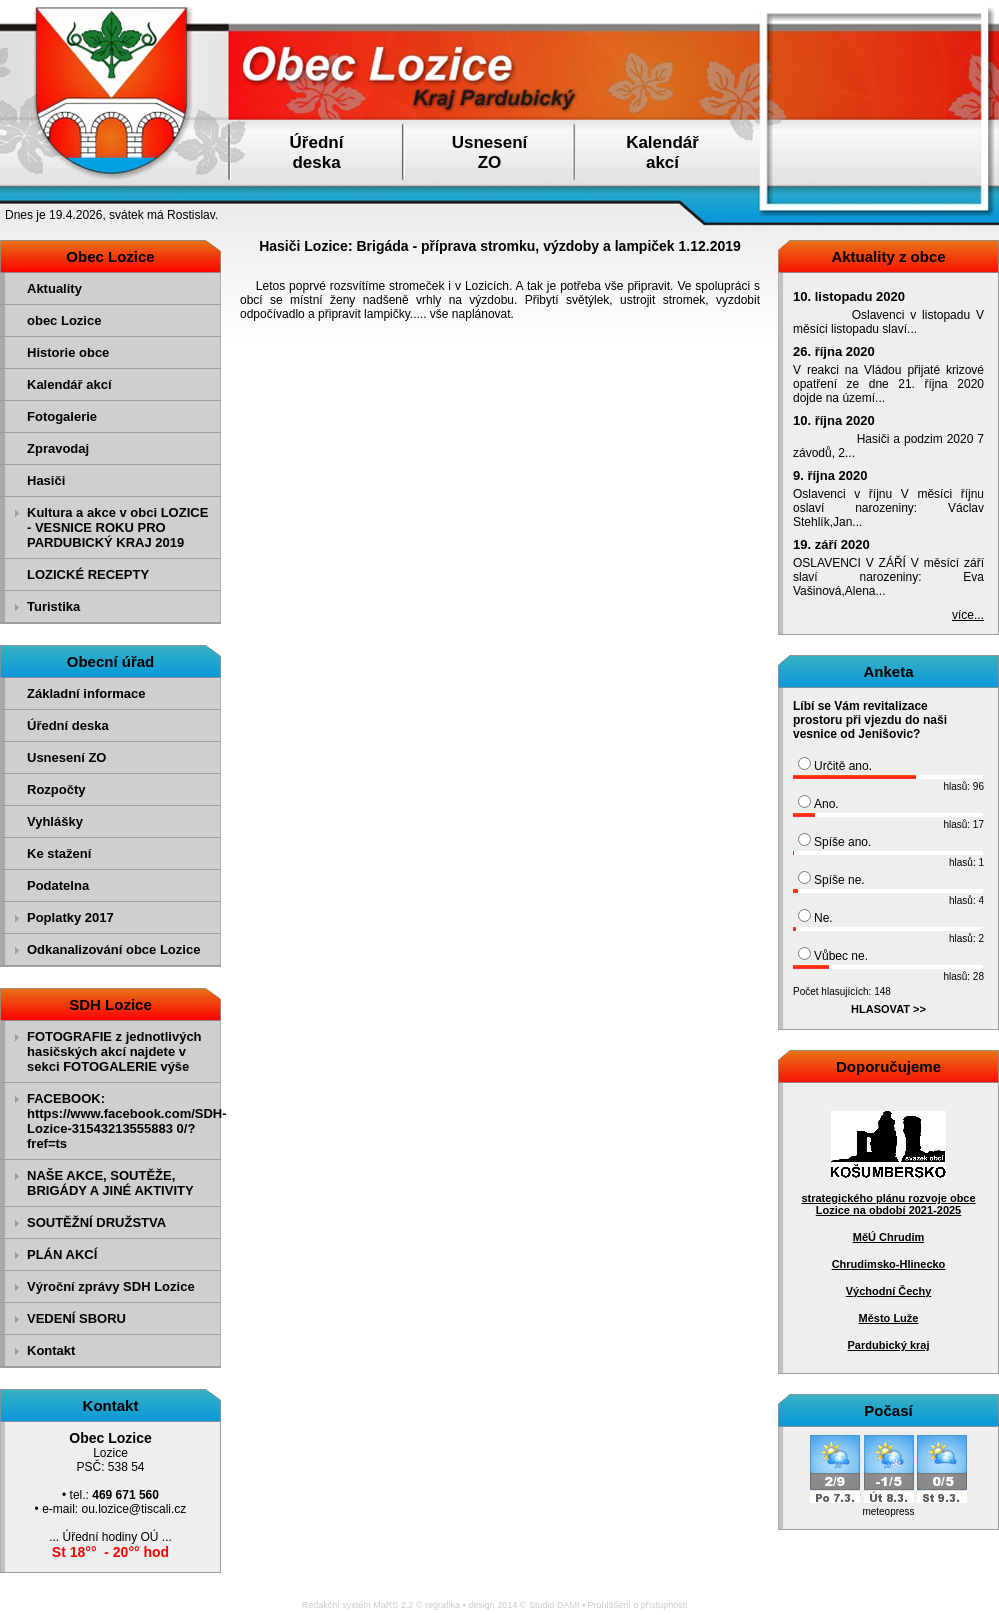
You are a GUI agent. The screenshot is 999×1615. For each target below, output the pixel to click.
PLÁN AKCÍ (62, 1254)
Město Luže (889, 1318)
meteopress (888, 1511)
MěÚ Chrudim (889, 1237)
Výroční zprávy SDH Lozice (111, 1286)
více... (968, 615)
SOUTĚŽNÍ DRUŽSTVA (96, 1222)
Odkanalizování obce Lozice (113, 949)
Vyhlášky (55, 821)
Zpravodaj (58, 448)
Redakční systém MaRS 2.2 (358, 1605)
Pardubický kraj (889, 1345)
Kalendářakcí (662, 152)
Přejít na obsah (953, 9)
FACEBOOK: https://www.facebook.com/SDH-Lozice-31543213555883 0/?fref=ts (121, 1121)
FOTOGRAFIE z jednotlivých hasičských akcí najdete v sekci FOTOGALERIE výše (114, 1051)
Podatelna (58, 885)
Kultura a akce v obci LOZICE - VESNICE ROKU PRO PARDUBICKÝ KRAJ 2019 (117, 527)
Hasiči (46, 480)
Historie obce (68, 352)
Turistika (53, 606)
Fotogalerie (62, 416)
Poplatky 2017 (70, 917)
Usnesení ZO (66, 757)
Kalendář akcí (69, 384)
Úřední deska (68, 725)
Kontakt (51, 1350)
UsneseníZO (490, 152)
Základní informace (86, 693)
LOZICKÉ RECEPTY (88, 574)
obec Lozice (64, 320)
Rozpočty (56, 789)
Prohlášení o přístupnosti (638, 1605)
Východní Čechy (889, 1291)
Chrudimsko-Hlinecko (889, 1264)
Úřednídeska (317, 152)
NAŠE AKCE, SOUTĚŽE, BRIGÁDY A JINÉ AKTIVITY (110, 1183)
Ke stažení (59, 853)
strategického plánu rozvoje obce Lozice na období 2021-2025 (888, 1204)
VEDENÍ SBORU (76, 1318)
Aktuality (54, 288)
